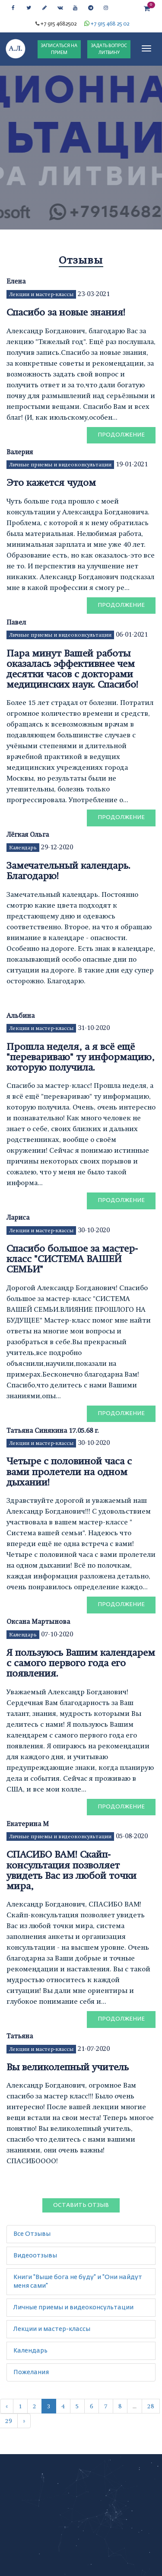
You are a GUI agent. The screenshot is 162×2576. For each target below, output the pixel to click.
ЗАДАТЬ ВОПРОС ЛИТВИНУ (109, 49)
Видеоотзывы (35, 2256)
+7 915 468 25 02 (110, 24)
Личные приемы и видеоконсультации (60, 465)
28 (150, 2406)
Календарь (23, 848)
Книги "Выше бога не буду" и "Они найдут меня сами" (77, 2281)
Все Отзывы (32, 2234)
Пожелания (31, 2372)
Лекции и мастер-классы (41, 294)
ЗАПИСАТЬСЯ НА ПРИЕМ (59, 49)
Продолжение (121, 435)
